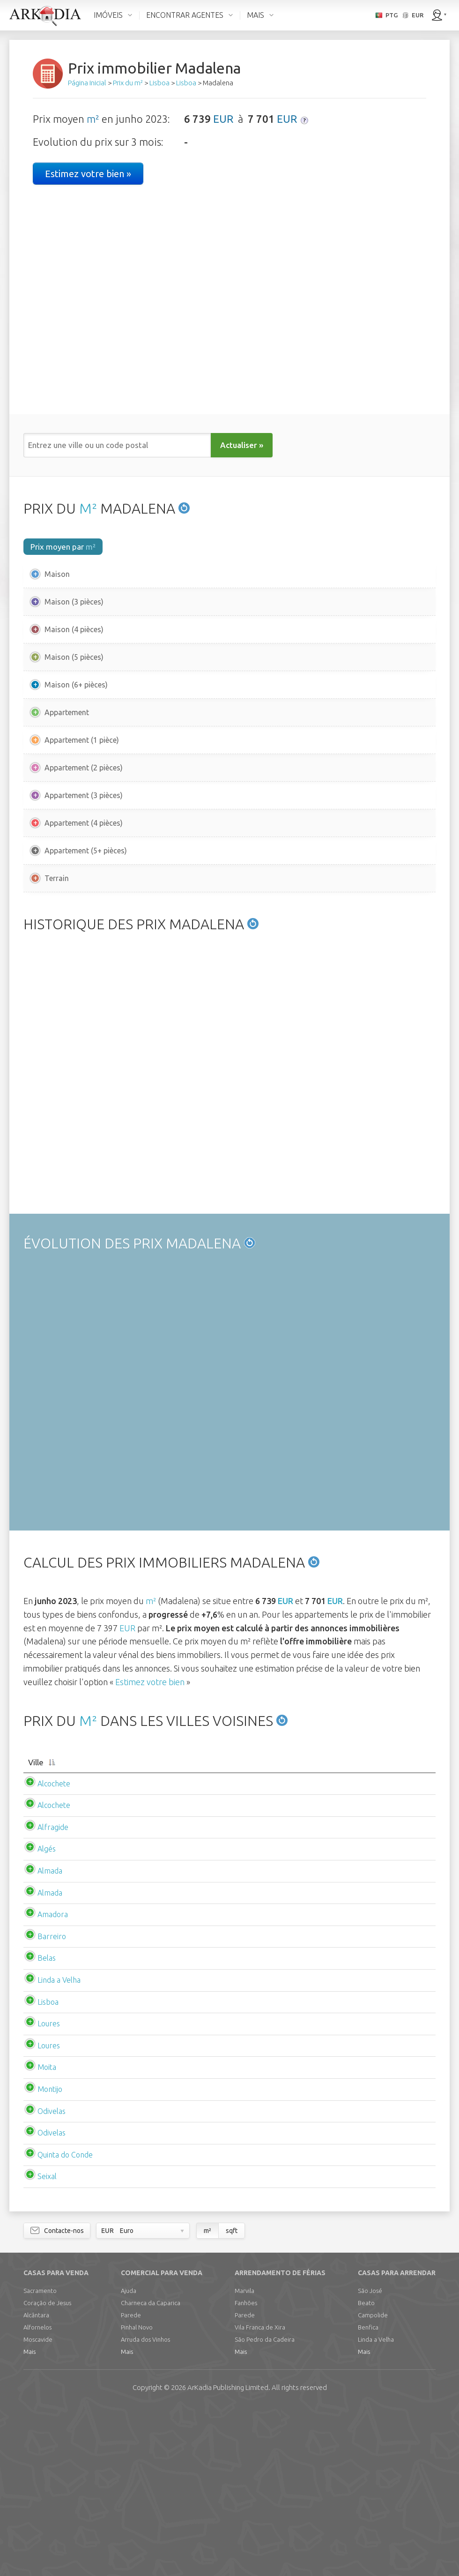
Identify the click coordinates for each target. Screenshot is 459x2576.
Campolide (373, 2483)
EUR (223, 119)
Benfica (368, 2496)
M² (88, 508)
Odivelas (42, 2280)
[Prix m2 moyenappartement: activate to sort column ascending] (224, 1926)
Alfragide (43, 1996)
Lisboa (38, 2170)
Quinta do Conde (55, 2323)
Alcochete (44, 1952)
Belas (37, 2127)
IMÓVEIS (108, 15)
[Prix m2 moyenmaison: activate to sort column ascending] (141, 1926)
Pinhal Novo (137, 2496)
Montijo (40, 2258)
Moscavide (37, 2508)
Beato (366, 2471)
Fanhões (246, 2471)
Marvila (244, 2459)
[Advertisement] (229, 985)
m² (93, 119)
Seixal (37, 2345)
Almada (40, 2039)
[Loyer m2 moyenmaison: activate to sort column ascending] (309, 1926)
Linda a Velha (49, 2148)
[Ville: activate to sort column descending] (61, 1926)
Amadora (43, 2083)
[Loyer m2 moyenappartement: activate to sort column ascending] (395, 1926)
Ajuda (128, 2459)
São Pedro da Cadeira (265, 2508)
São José (370, 2459)
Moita (37, 2236)
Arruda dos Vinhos (145, 2508)
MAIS (255, 15)
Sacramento (40, 2459)
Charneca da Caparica (150, 2471)
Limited (227, 2556)
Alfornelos (37, 2496)
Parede (131, 2483)
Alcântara (36, 2483)
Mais (29, 2520)
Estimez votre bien (150, 1840)
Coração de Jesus (47, 2471)
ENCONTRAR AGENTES (184, 15)
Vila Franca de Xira (260, 2496)
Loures (39, 2192)
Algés (37, 2018)
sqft (231, 2399)
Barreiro (42, 2105)
